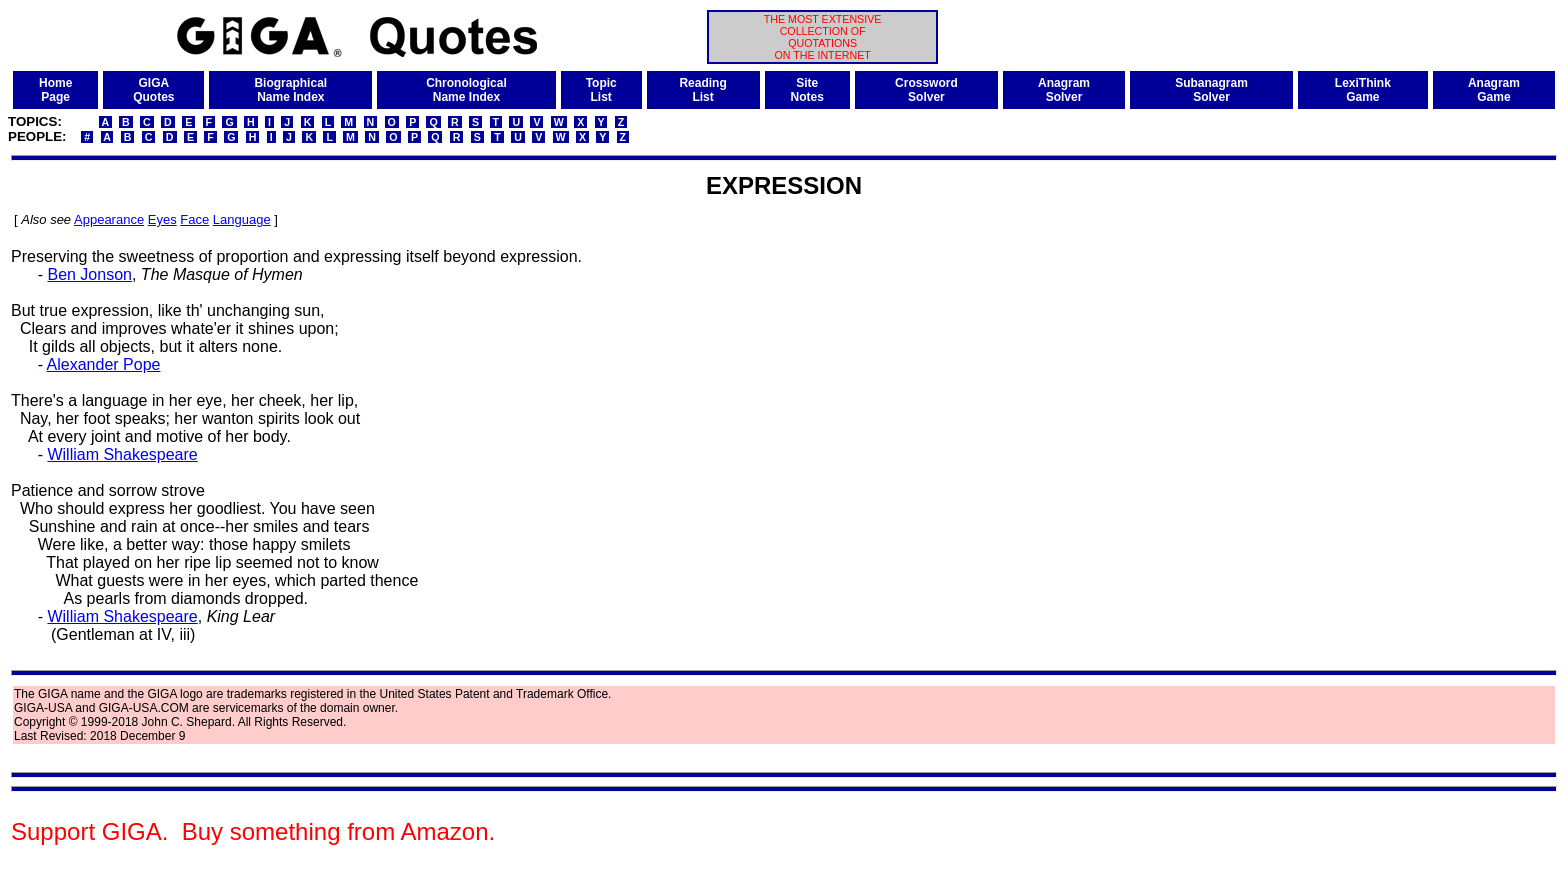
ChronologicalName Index (466, 90)
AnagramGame (1494, 90)
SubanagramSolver (1211, 90)
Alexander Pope (104, 364)
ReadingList (702, 90)
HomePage (55, 90)
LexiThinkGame (1363, 90)
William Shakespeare (122, 454)
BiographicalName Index (290, 90)
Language (242, 219)
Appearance (109, 219)
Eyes (162, 219)
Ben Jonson (89, 274)
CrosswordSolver (926, 90)
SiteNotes (807, 90)
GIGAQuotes (153, 90)
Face (194, 219)
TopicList (601, 90)
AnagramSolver (1064, 90)
